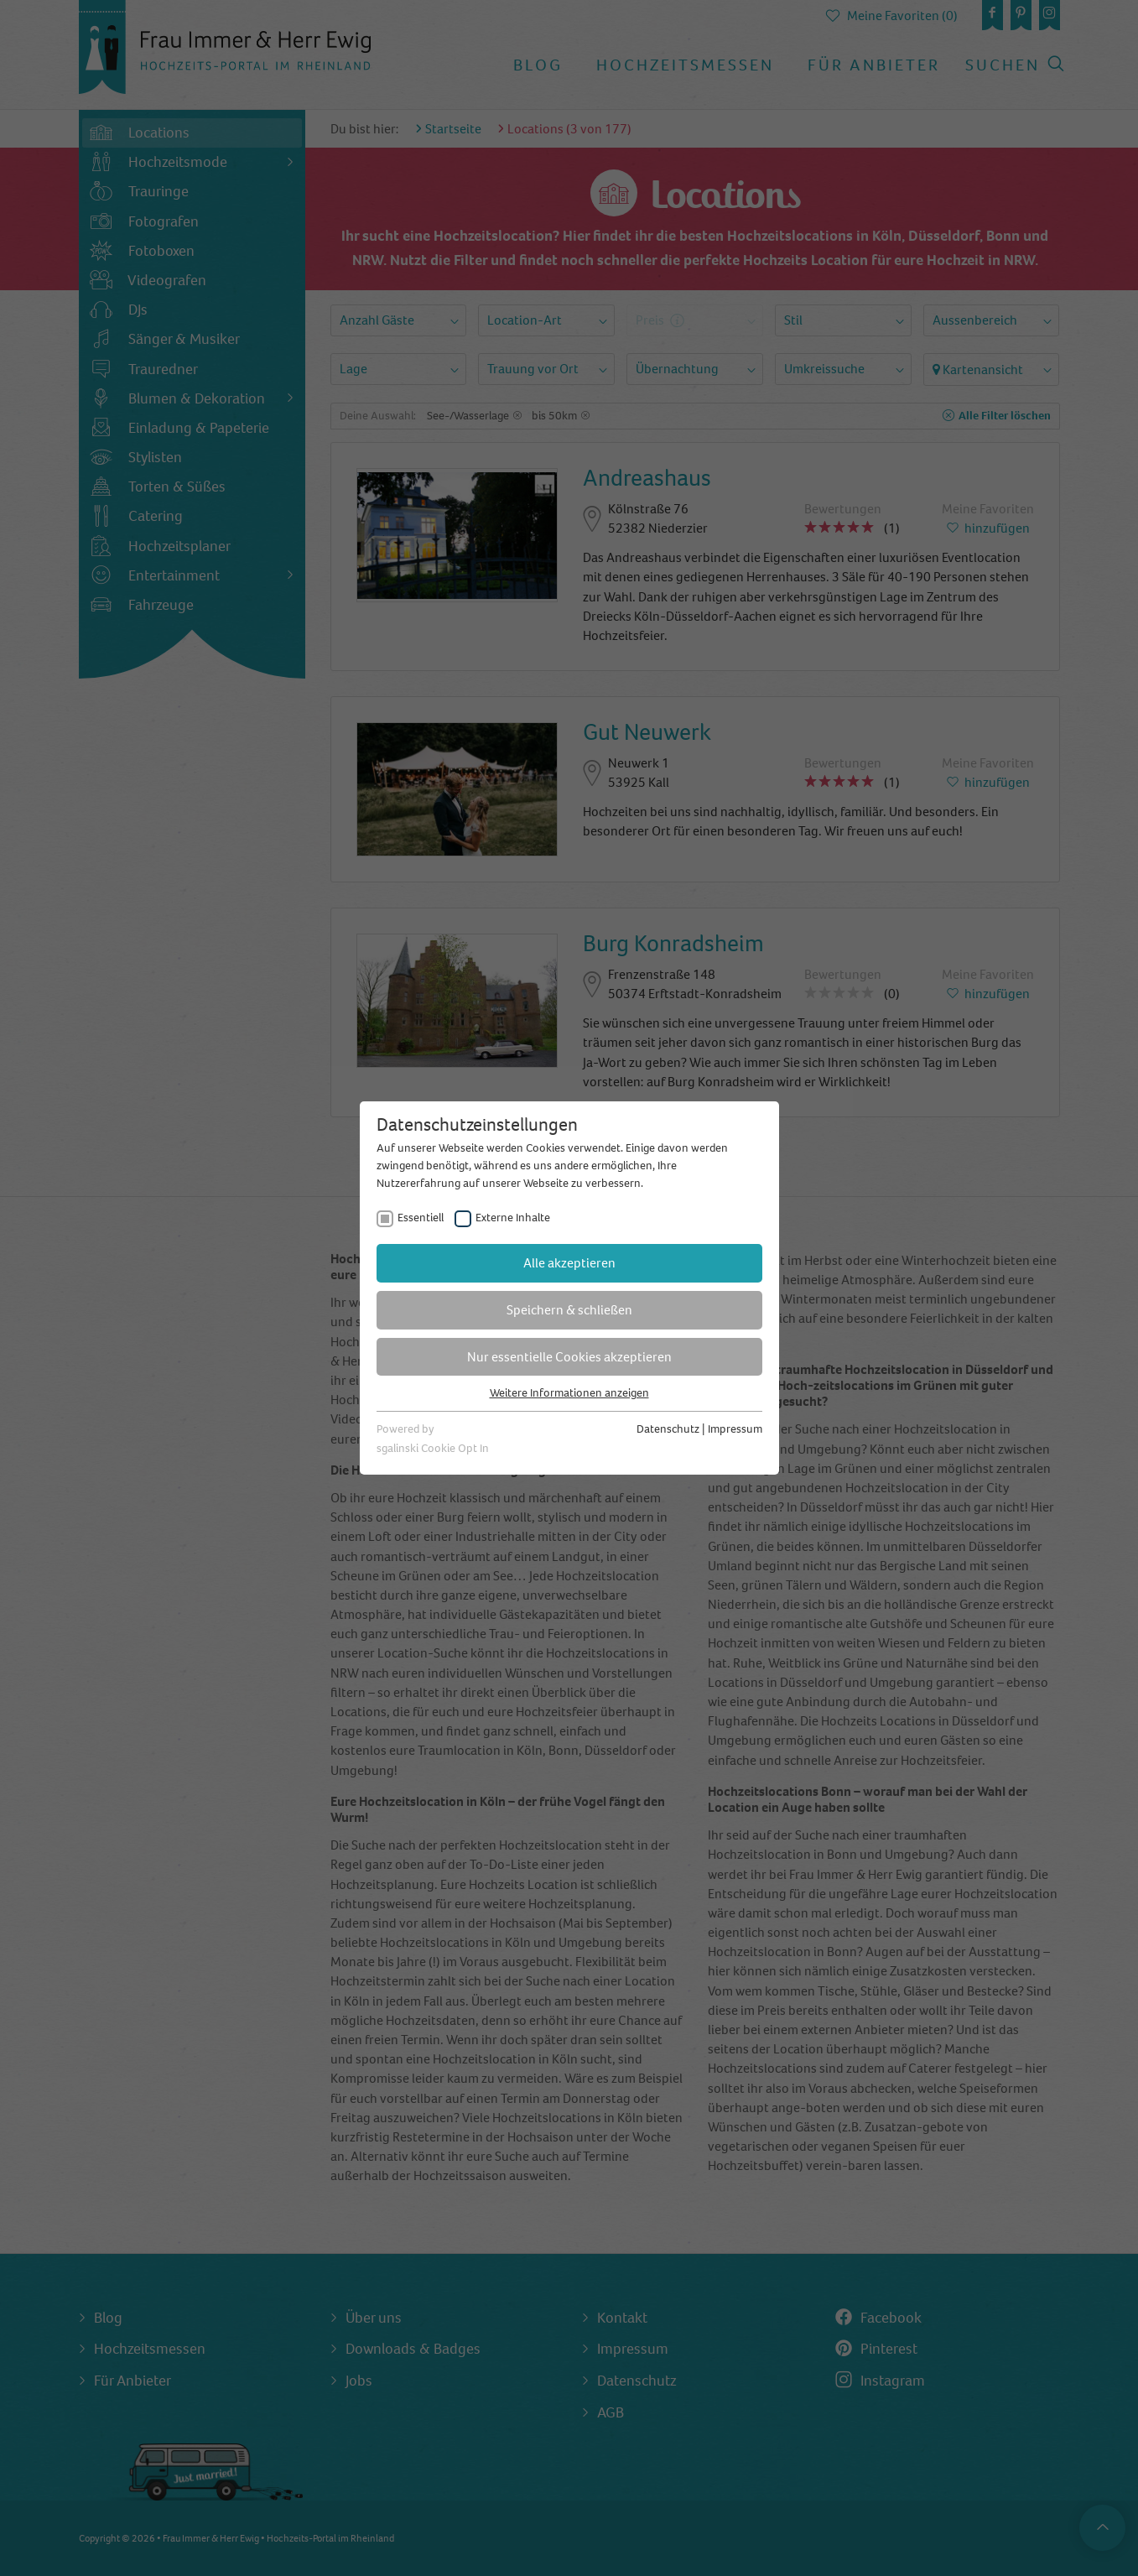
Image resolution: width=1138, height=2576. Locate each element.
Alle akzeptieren (569, 1263)
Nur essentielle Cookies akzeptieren (569, 1357)
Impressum (735, 1429)
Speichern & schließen (569, 1310)
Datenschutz (668, 1429)
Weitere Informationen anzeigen (569, 1393)
